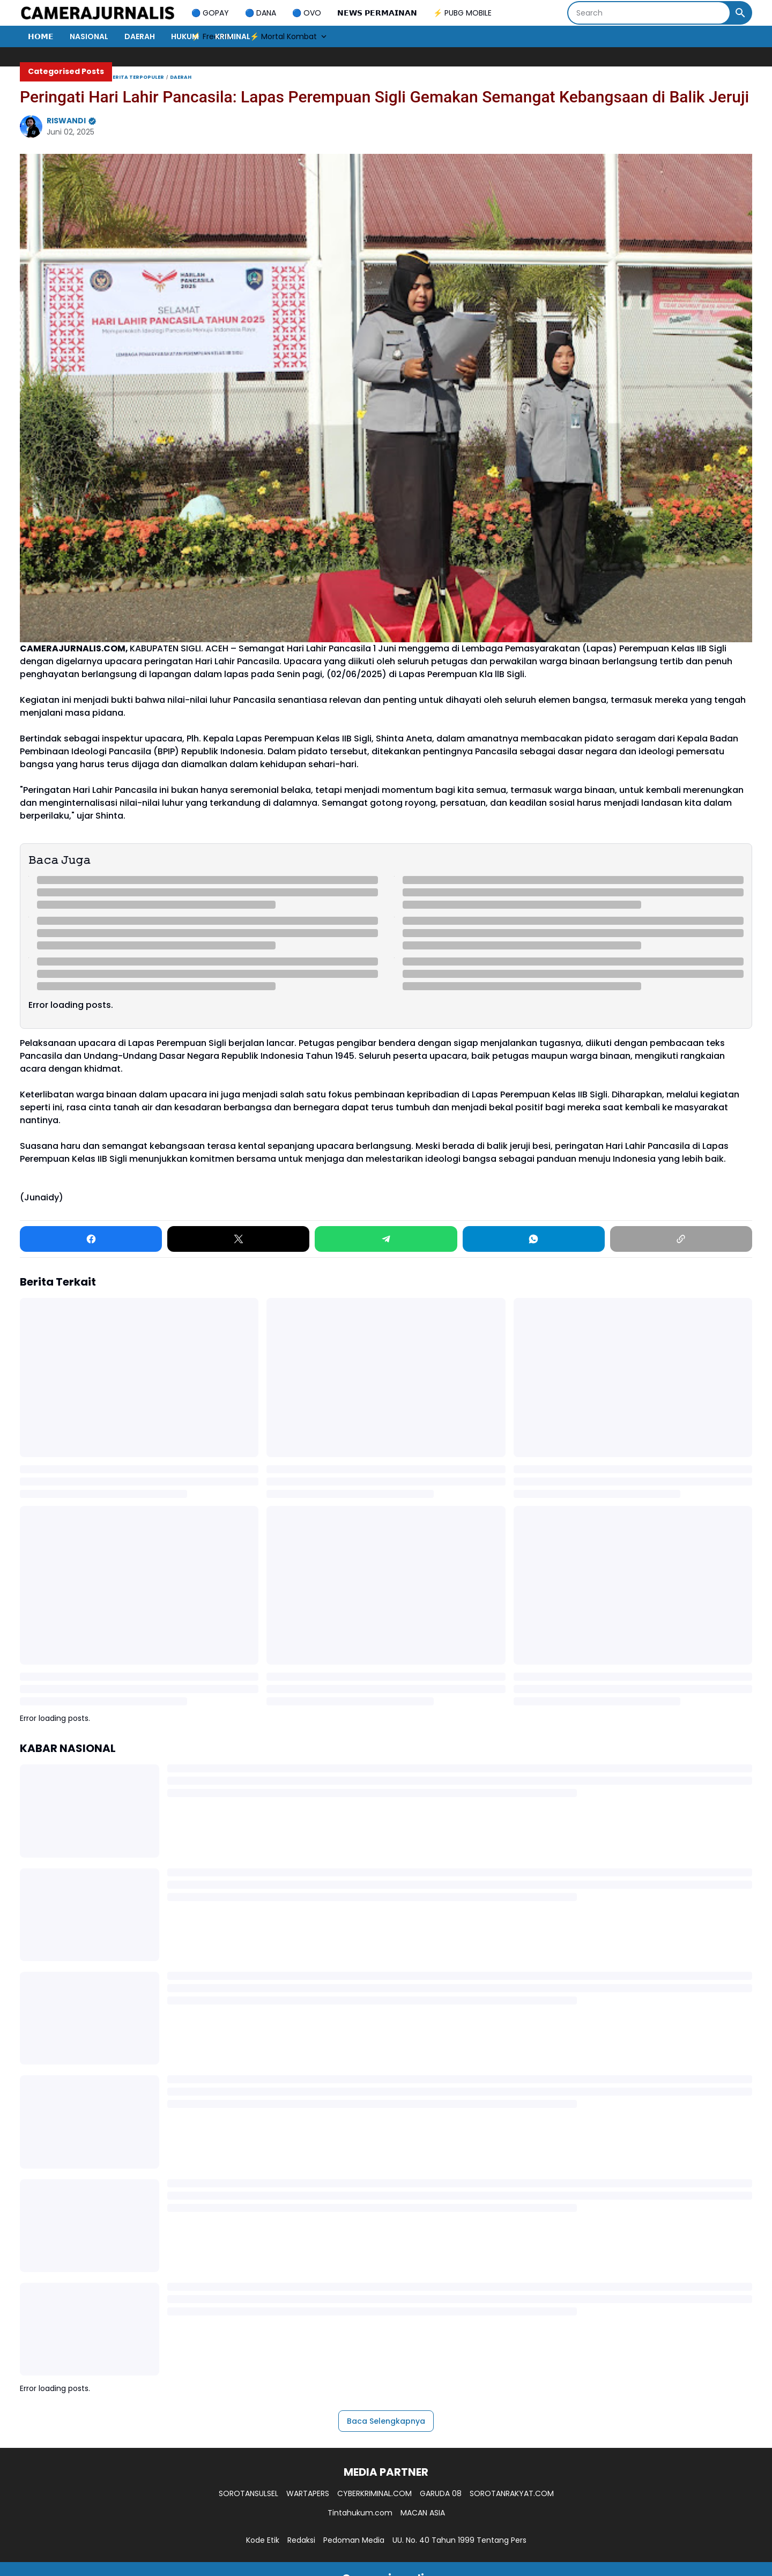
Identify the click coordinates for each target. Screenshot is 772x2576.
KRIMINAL (232, 36)
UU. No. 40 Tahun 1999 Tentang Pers (459, 2540)
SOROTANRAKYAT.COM (512, 2493)
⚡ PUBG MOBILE (462, 13)
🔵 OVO (306, 13)
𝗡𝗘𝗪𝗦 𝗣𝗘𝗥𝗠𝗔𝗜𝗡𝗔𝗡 (377, 13)
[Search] (649, 13)
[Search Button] (740, 13)
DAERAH (139, 36)
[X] (238, 1239)
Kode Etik (262, 2540)
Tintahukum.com (360, 2512)
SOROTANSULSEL (248, 2493)
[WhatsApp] (534, 1239)
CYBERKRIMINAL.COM (374, 2493)
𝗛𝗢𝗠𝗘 (41, 36)
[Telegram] (386, 1239)
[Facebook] (91, 1239)
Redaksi (301, 2540)
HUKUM (185, 36)
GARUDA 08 (441, 2493)
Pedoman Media (353, 2540)
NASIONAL (89, 36)
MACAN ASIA (422, 2512)
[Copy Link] (681, 1239)
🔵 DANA (260, 13)
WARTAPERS (307, 2493)
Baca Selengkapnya (386, 2421)
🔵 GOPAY (210, 13)
